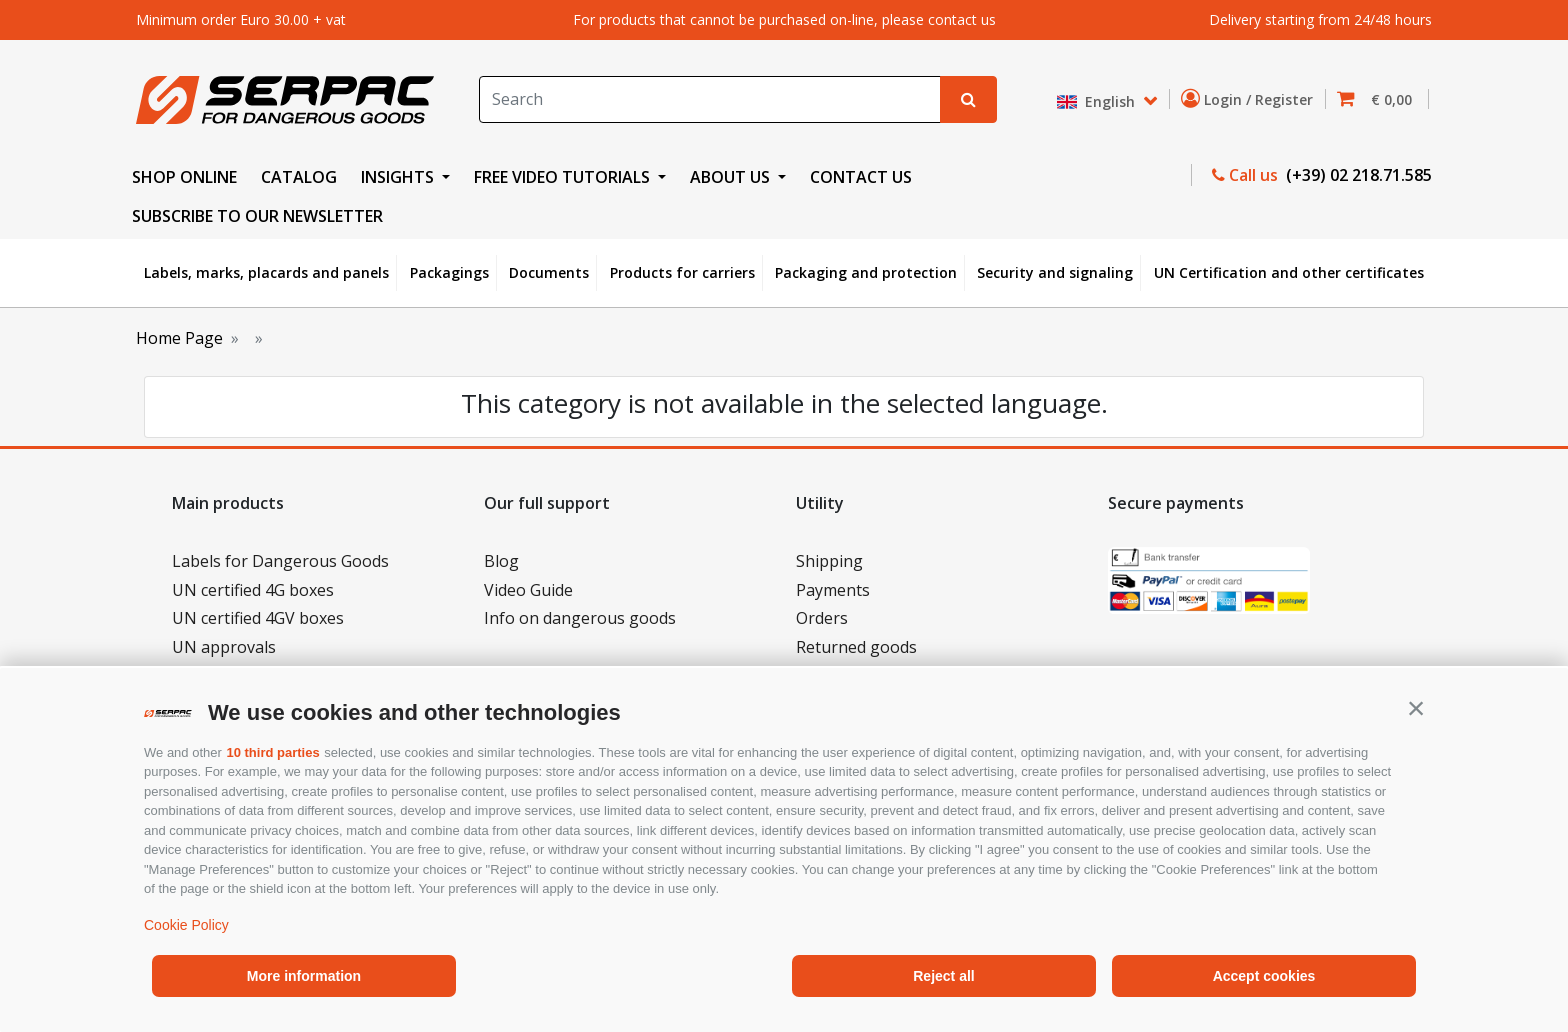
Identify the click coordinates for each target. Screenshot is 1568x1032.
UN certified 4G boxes (253, 590)
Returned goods (856, 647)
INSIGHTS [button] (399, 177)
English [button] (1098, 101)
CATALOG (299, 177)
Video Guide (528, 590)
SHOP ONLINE (184, 177)
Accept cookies (1264, 976)
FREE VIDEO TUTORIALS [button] (564, 177)
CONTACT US (861, 177)
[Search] (710, 99)
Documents (549, 272)
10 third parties (272, 752)
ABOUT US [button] (732, 177)
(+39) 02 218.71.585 (1357, 175)
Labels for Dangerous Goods (280, 561)
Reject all (943, 976)
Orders (822, 618)
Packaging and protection (866, 272)
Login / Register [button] (1251, 99)
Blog (501, 561)
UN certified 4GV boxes (258, 618)
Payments (833, 590)
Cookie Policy (186, 925)
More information (304, 976)
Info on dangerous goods (580, 618)
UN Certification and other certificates (1289, 272)
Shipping (829, 561)
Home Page (179, 338)
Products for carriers (682, 272)
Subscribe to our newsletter (257, 216)
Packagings (449, 272)
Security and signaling (1055, 272)
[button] (1416, 708)
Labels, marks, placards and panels (266, 272)
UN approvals (224, 647)
